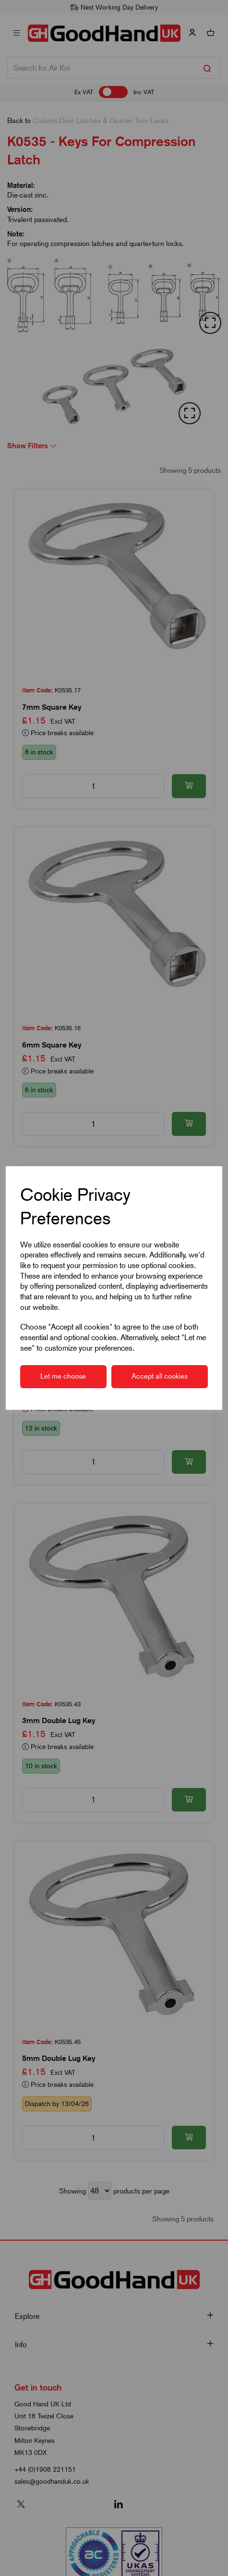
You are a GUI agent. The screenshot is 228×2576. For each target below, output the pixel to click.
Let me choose (63, 1376)
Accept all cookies (160, 1376)
